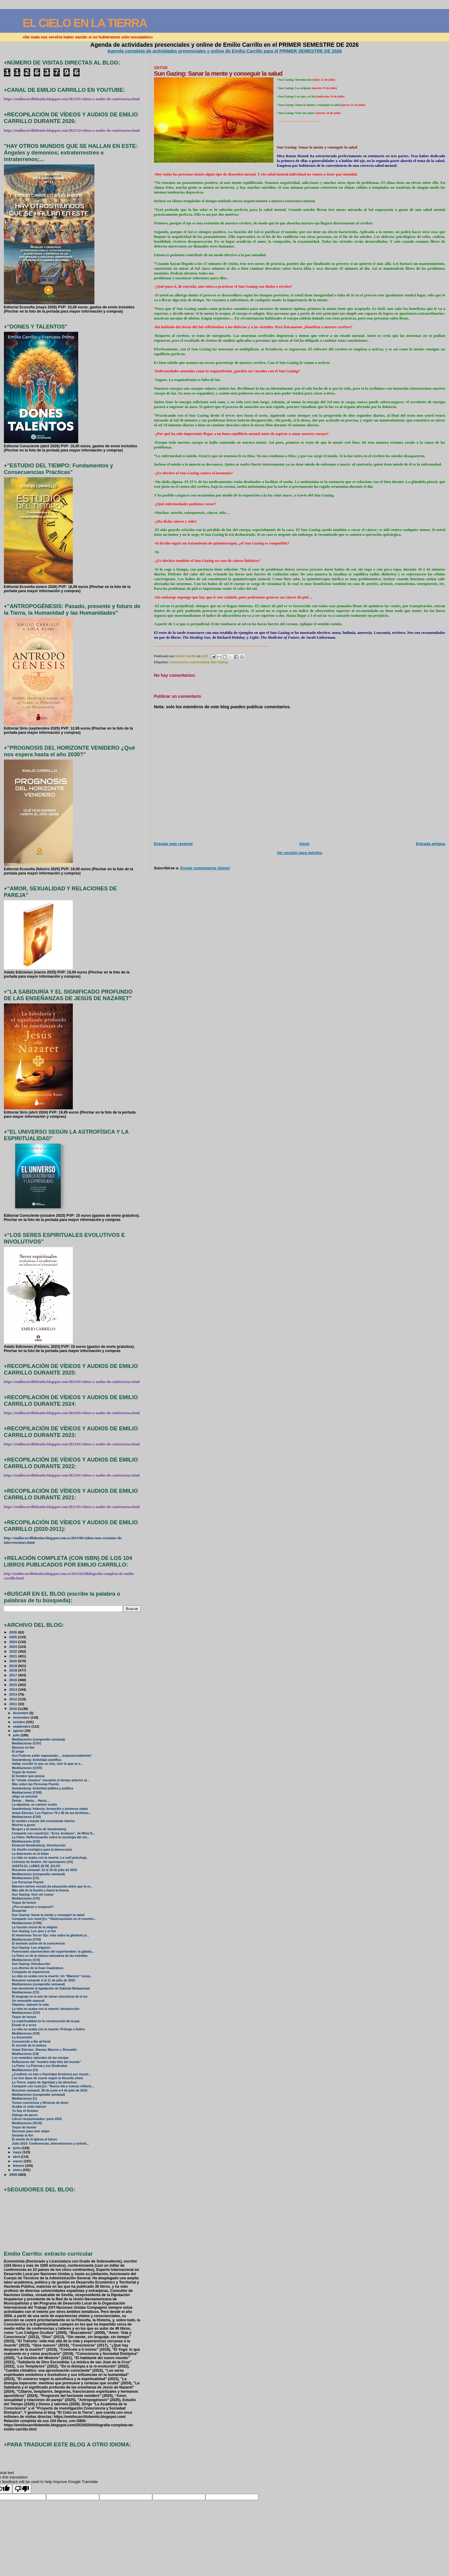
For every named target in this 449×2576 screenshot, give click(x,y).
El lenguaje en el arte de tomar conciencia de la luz (50, 1996)
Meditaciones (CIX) (26, 1898)
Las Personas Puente (28, 1882)
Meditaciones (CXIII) (27, 1792)
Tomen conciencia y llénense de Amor (40, 2102)
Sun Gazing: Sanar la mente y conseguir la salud (48, 1915)
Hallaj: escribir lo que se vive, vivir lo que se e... (47, 1763)
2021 (13, 1656)
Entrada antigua (430, 843)
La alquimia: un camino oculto (34, 1804)
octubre (19, 1722)
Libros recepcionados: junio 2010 (37, 2119)
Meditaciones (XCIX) (27, 2123)
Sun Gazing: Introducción (31, 1964)
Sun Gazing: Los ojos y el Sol (34, 1931)
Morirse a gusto (23, 1825)
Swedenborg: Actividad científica (36, 1760)
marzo (18, 2161)
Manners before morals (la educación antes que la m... (52, 1886)
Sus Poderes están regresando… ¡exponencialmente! (51, 1755)
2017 (13, 1675)
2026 (13, 1632)
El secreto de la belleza (29, 2045)
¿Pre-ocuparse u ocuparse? (32, 1907)
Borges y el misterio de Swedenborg (39, 1829)
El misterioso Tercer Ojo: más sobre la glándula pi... (50, 1935)
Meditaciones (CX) (25, 1878)
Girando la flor (23, 2135)
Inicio (304, 843)
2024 (13, 1642)
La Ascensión (22, 2037)
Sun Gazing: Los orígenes (31, 1947)
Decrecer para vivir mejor (31, 2131)
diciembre (21, 1713)
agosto (19, 1730)
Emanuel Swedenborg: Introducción (39, 1845)
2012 (13, 1699)
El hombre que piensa (28, 1776)
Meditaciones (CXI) (26, 1841)
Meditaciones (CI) (25, 2070)
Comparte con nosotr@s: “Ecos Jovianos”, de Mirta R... (53, 1833)
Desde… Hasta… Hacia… (30, 1800)
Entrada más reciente (173, 843)
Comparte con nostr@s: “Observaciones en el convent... (54, 1919)
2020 (13, 1661)
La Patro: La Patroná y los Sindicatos (39, 2066)
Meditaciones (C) (24, 2098)
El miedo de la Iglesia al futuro (34, 2139)
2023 (13, 1646)
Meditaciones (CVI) (26, 1960)
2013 (13, 1694)
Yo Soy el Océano (25, 2111)
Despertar (19, 1910)
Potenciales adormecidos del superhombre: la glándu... (53, 1951)
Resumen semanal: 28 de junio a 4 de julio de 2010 (49, 2090)
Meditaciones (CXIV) (27, 1768)
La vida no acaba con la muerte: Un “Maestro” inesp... (52, 1976)
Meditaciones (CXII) (26, 1817)
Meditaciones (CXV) (26, 1743)
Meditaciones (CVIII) (27, 1923)
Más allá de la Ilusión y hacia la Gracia (40, 1890)
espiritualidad (199, 662)
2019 (13, 1666)
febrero (19, 2165)
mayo (17, 2152)
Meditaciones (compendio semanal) (38, 1739)
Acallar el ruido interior (29, 2106)
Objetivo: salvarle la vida (30, 2004)
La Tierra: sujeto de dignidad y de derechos (44, 2082)
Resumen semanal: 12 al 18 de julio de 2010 (44, 1870)
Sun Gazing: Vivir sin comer (33, 1894)
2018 (13, 1670)
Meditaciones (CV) (25, 1992)
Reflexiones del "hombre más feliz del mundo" (46, 2062)
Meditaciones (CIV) (26, 2012)
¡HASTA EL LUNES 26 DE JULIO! (36, 1866)
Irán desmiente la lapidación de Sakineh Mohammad (51, 1988)
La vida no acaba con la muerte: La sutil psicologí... (50, 1857)
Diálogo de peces (25, 2115)
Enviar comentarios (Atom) (205, 868)
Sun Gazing (219, 662)
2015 (13, 1685)
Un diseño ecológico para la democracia (42, 1849)
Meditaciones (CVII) (26, 1939)
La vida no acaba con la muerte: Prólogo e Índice (48, 2029)
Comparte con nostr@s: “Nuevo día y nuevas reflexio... (53, 2086)
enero (18, 2170)
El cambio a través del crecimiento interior (43, 1821)
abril (17, 2156)
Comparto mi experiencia (30, 1972)
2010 (13, 1709)
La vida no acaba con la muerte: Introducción (45, 2009)
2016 (13, 1680)
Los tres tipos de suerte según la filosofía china (47, 2078)
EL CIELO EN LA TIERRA (84, 22)
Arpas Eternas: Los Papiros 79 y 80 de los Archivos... (51, 1813)
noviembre (22, 1717)
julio (17, 1735)
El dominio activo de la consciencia (38, 1943)
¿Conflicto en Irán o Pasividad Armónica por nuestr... (51, 2074)
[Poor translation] (21, 2489)
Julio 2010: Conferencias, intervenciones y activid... (50, 2143)
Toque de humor (24, 1772)
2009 (13, 2174)
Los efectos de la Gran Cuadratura (37, 1968)
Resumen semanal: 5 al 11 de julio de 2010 (43, 1980)
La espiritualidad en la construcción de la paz (46, 2021)
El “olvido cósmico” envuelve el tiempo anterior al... (50, 1780)
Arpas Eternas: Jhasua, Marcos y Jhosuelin (44, 2049)
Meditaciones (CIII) (26, 2033)
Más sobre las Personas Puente (35, 1784)
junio (17, 2148)
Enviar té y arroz (24, 2025)
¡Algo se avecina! (25, 1796)
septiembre (22, 1726)
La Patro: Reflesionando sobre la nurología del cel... (50, 1837)
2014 (13, 1689)
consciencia (178, 662)
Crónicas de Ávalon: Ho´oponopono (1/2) (42, 1862)
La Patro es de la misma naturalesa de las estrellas (50, 1955)
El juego (18, 1751)
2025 (13, 1637)
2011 (13, 1704)
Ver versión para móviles (300, 852)
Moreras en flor (23, 1747)
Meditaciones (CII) (25, 2054)
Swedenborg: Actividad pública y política (42, 1788)
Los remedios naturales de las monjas (40, 2057)
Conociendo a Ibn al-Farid (31, 2041)
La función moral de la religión (35, 1927)
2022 (13, 1651)
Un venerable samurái (28, 2000)
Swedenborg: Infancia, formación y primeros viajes (50, 1808)
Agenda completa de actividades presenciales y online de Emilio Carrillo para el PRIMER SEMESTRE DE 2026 (224, 50)
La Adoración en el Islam (30, 1853)
